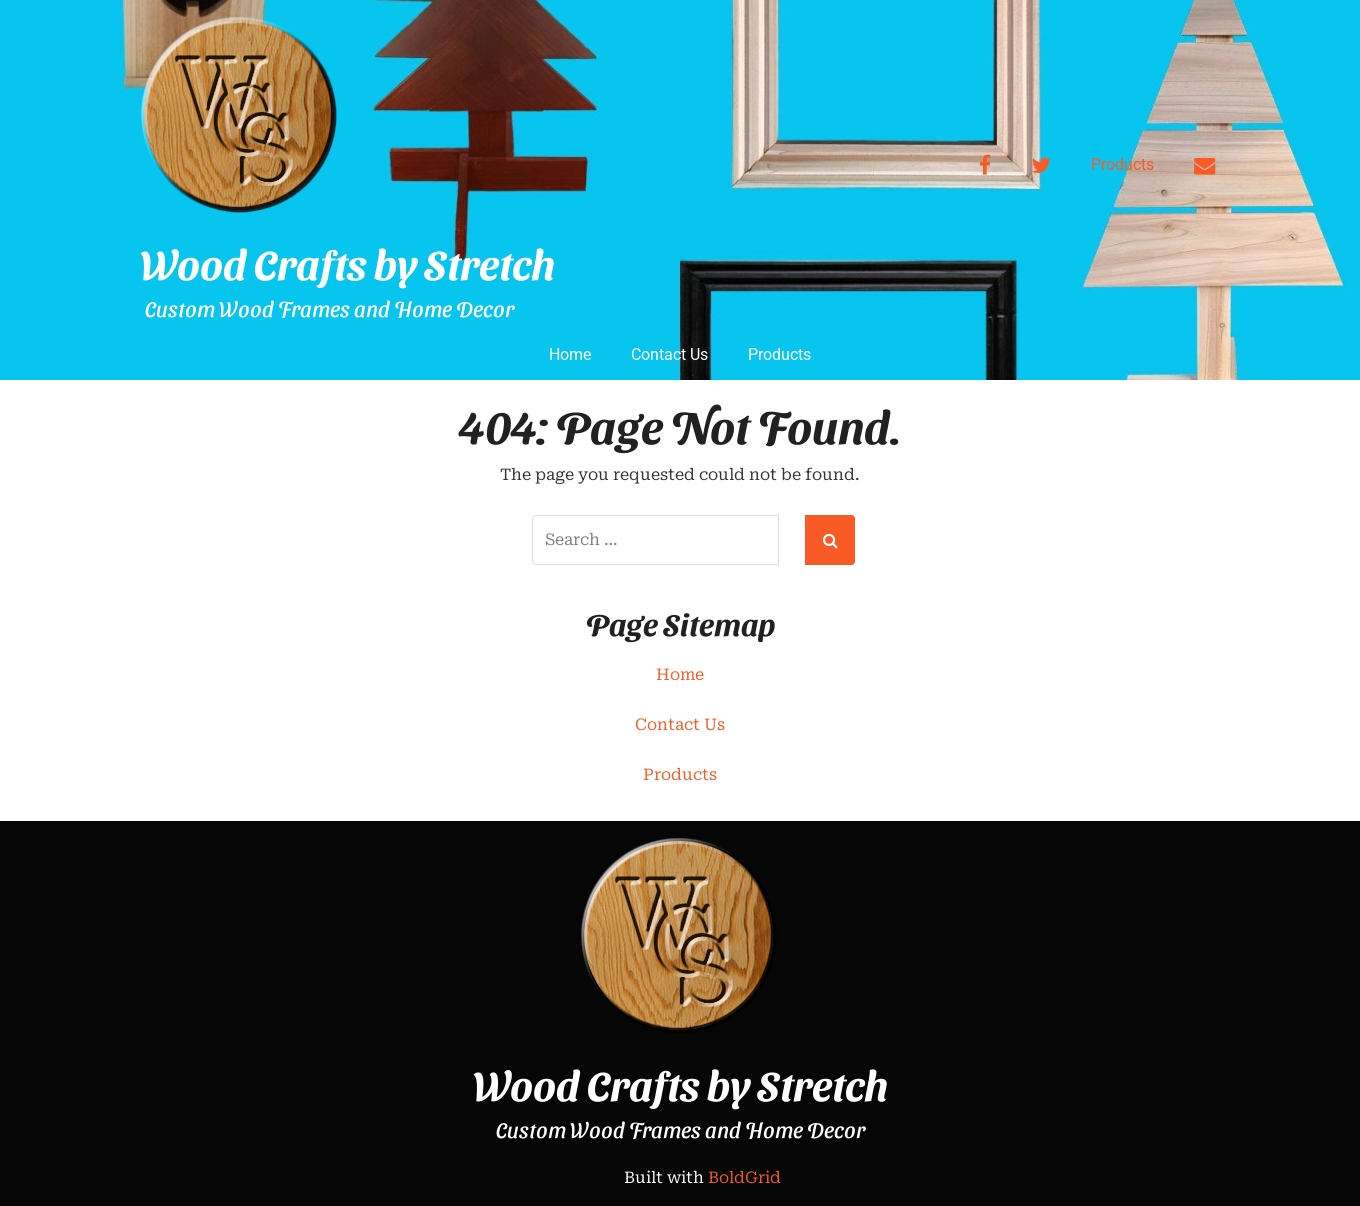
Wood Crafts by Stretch (347, 263)
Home (570, 354)
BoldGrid (744, 1177)
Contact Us (669, 354)
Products (1122, 164)
